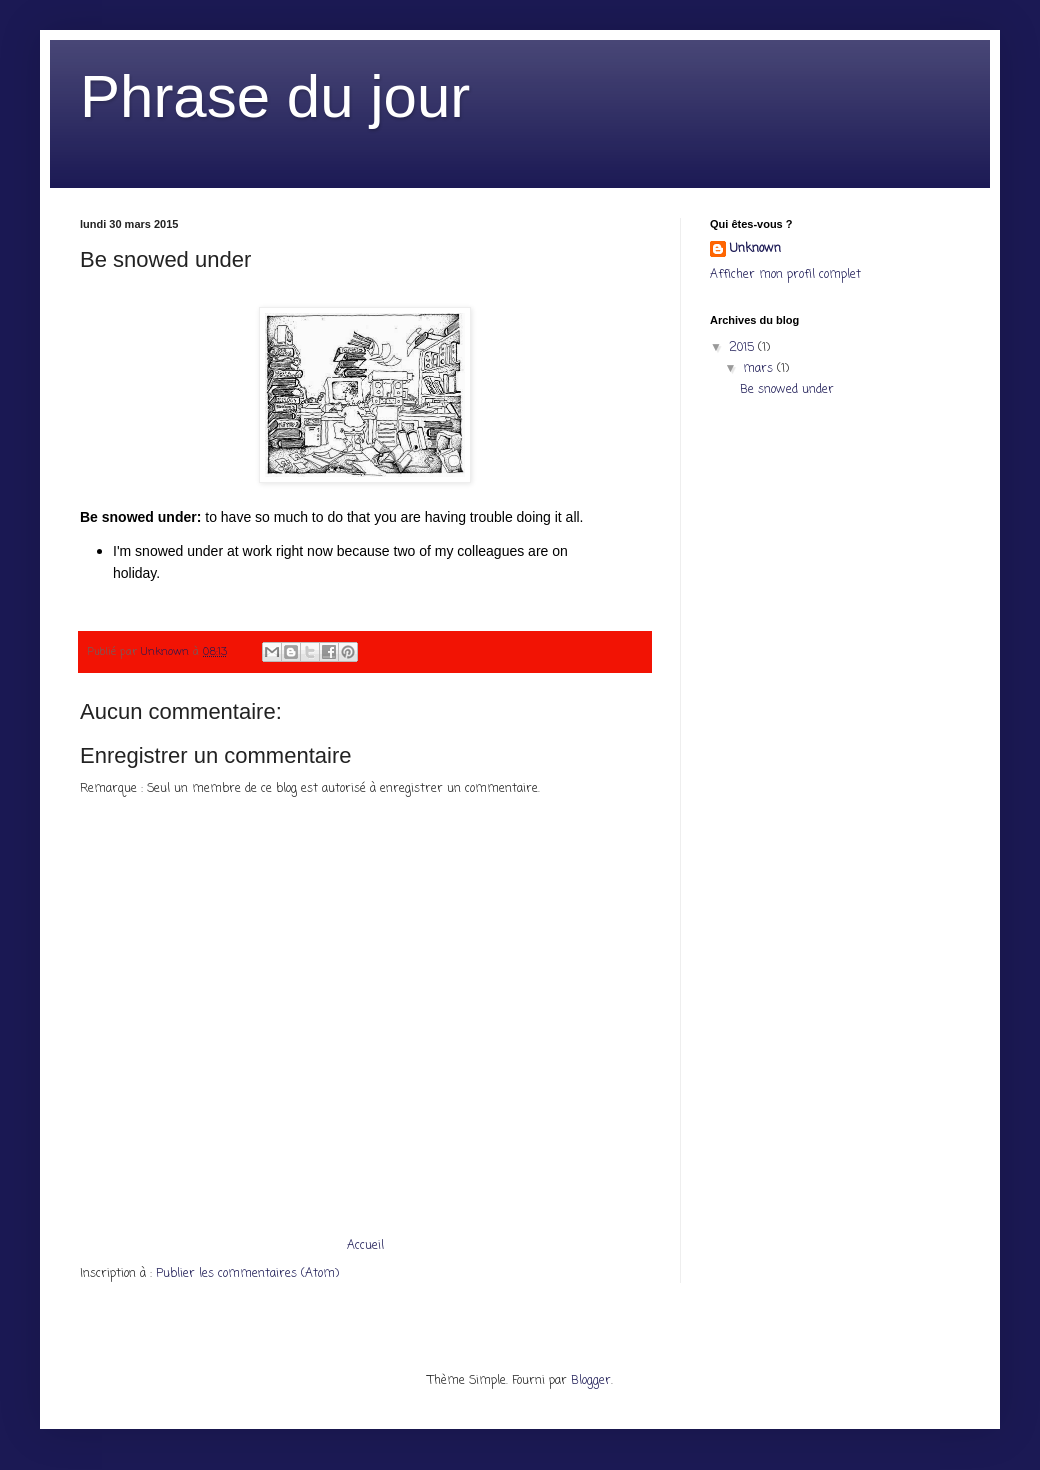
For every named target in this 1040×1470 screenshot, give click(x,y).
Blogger (591, 1381)
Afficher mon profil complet (785, 275)
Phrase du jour (275, 96)
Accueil (365, 1246)
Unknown (755, 249)
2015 (743, 348)
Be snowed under (787, 390)
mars (760, 369)
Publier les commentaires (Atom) (247, 1274)
